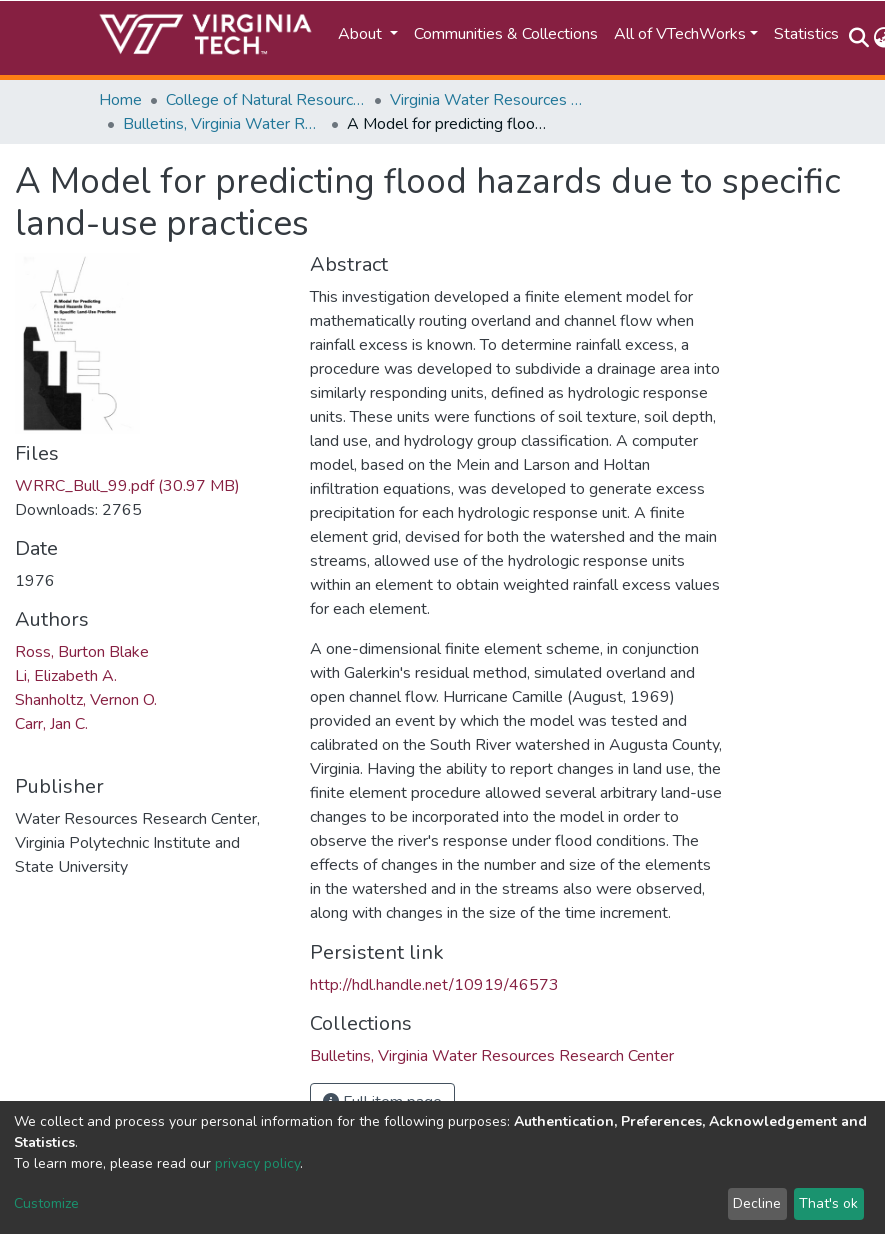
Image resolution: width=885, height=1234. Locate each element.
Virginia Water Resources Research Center (490, 100)
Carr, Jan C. (51, 724)
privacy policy (257, 1163)
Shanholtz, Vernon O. (86, 700)
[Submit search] (859, 38)
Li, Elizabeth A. (66, 676)
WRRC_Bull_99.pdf (127, 486)
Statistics (806, 34)
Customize (46, 1203)
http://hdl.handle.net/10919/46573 (434, 985)
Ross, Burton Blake (82, 652)
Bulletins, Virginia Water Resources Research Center (223, 124)
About (362, 34)
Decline (757, 1203)
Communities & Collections (506, 34)
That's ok (828, 1203)
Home (120, 100)
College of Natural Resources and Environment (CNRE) (266, 100)
